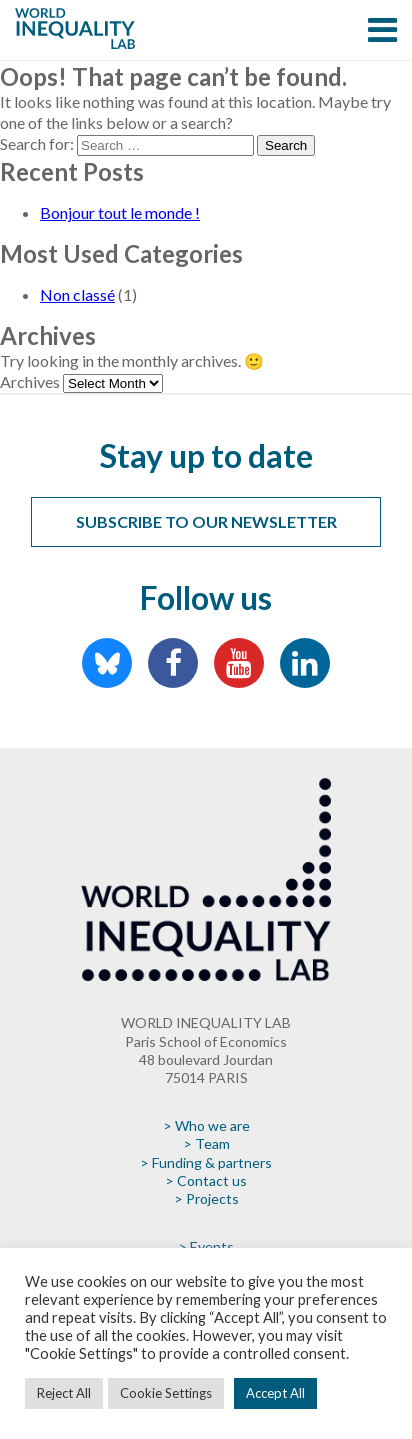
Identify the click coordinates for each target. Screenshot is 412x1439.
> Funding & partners (206, 1162)
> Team (206, 1143)
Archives (30, 381)
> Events (206, 1246)
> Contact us (206, 1180)
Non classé (77, 294)
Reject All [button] (64, 1393)
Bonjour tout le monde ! (120, 212)
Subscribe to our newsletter (206, 521)
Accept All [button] (275, 1393)
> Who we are (206, 1125)
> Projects (206, 1198)
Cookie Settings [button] (166, 1393)
